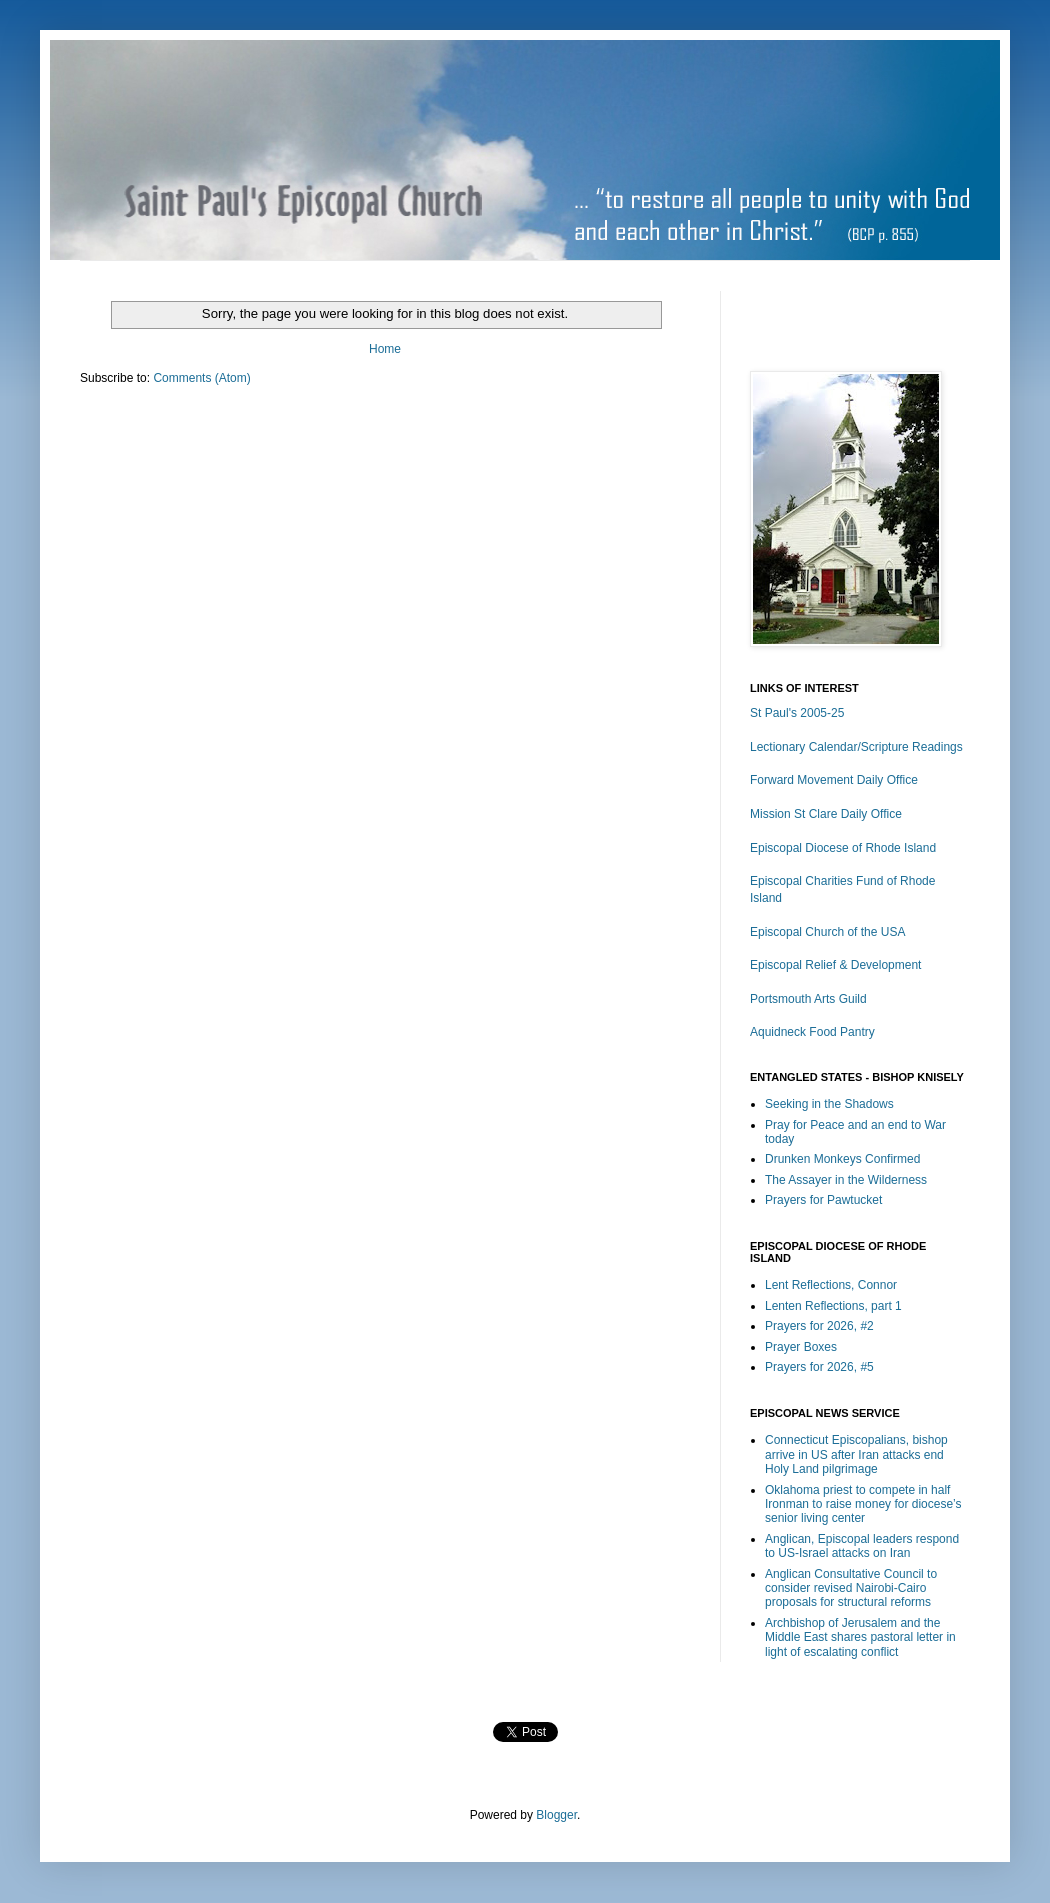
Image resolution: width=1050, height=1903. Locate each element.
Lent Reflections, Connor (831, 1285)
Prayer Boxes (801, 1347)
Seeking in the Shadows (829, 1104)
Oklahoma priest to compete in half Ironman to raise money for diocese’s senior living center (863, 1504)
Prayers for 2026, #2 (819, 1326)
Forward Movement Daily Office (834, 780)
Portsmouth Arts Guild (808, 999)
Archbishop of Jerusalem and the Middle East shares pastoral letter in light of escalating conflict (860, 1637)
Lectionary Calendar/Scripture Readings (856, 747)
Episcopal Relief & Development (835, 965)
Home (385, 349)
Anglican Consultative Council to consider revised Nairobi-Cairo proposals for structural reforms (851, 1588)
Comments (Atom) (201, 378)
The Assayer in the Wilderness (846, 1180)
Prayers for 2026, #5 (819, 1367)
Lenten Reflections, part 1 (833, 1306)
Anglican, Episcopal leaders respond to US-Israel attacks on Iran (862, 1546)
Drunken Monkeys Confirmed (842, 1159)
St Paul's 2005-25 (797, 713)
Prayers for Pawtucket (823, 1200)
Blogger (556, 1815)
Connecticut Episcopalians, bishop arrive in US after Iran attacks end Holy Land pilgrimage (856, 1454)
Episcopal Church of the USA (827, 932)
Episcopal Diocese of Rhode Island (843, 848)
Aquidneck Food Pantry (812, 1032)
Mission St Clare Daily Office (826, 814)
